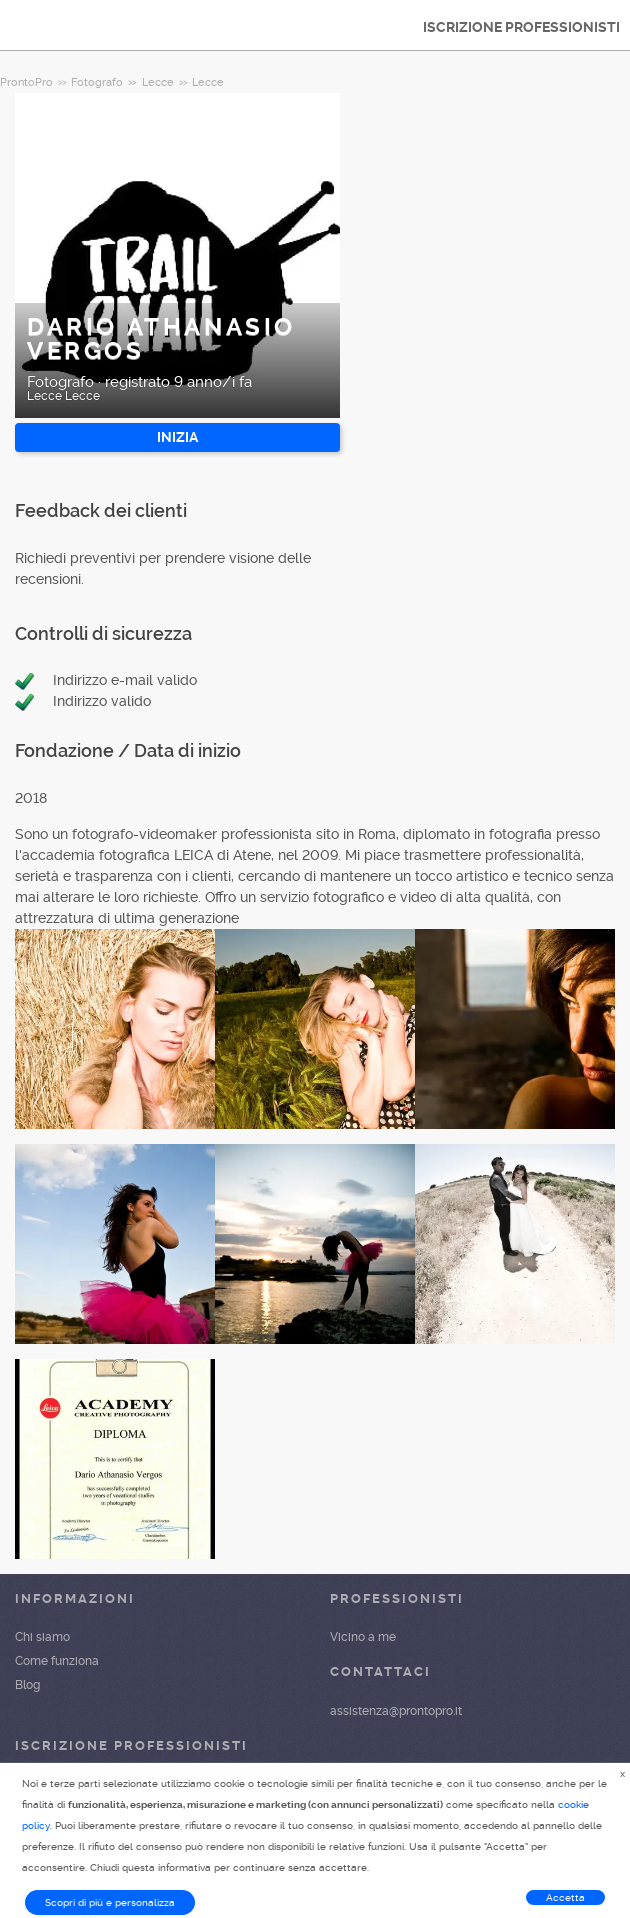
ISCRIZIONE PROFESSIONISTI (521, 27)
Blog (27, 1685)
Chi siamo (42, 1637)
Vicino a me (363, 1637)
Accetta (565, 1897)
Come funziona (57, 1661)
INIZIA (177, 437)
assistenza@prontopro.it (396, 1711)
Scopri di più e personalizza (110, 1902)
